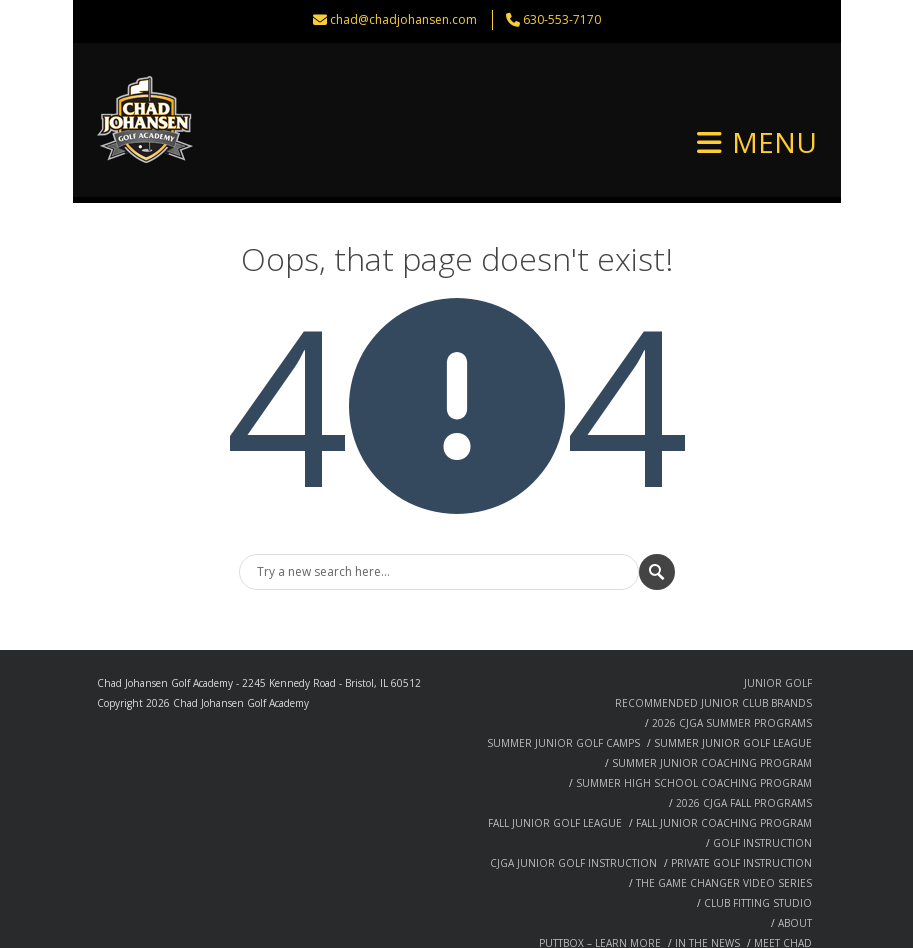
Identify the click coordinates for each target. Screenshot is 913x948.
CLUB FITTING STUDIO (758, 836)
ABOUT (795, 856)
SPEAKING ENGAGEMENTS (643, 896)
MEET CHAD (783, 876)
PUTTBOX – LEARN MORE (600, 876)
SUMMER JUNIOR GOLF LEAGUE (733, 676)
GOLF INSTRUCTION (762, 776)
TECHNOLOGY (716, 916)
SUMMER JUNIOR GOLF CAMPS (563, 676)
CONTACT (788, 916)
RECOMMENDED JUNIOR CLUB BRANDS (713, 636)
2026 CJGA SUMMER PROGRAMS (732, 656)
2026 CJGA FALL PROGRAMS (744, 736)
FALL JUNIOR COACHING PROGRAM (724, 756)
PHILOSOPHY (532, 896)
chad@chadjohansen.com (403, 19)
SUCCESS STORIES (766, 896)
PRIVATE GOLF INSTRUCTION (741, 796)
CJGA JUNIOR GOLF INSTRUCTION (573, 796)
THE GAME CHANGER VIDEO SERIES (724, 816)
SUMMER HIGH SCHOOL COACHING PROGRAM (694, 716)
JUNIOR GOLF (778, 616)
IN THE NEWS (707, 876)
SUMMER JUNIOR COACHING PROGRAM (712, 696)
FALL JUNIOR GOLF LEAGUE (555, 756)
